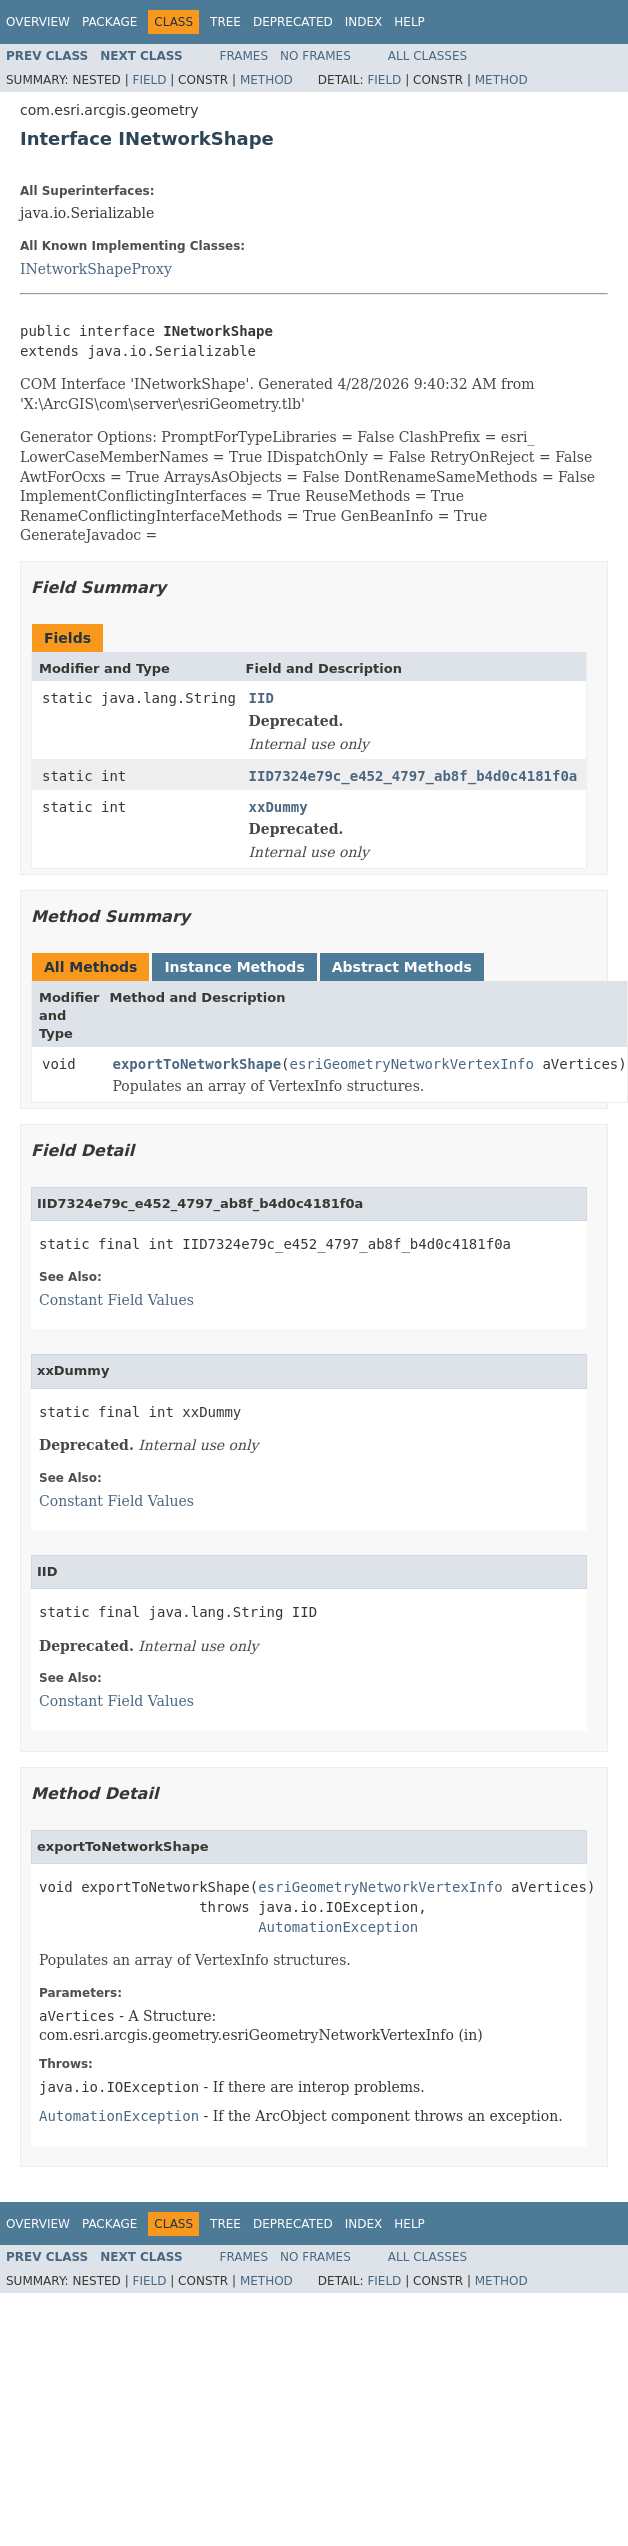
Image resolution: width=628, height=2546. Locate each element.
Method (266, 80)
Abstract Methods (402, 967)
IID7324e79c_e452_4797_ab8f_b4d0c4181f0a (413, 776)
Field (149, 80)
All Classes (427, 56)
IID (261, 698)
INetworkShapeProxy (96, 269)
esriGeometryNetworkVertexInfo (412, 1064)
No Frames (315, 56)
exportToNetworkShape (197, 1064)
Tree (225, 22)
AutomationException (338, 1927)
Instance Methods (234, 967)
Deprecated (293, 22)
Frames (244, 56)
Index (364, 22)
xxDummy (278, 807)
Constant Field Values (116, 1300)
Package (109, 22)
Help (409, 22)
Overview (38, 22)
